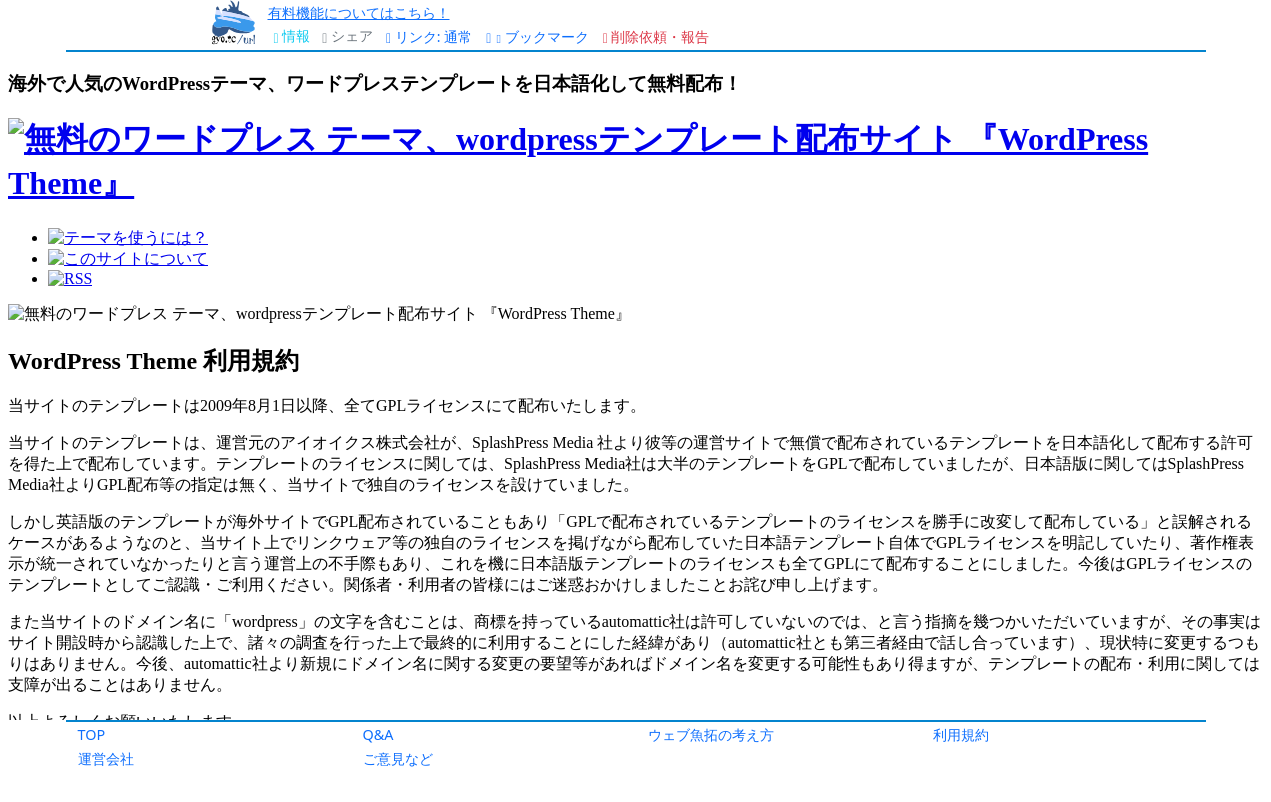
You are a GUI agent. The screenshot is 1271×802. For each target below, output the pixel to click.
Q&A (378, 734)
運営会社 (106, 758)
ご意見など (398, 758)
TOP (92, 734)
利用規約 (961, 734)
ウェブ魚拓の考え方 (711, 734)
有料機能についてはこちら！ (359, 12)
